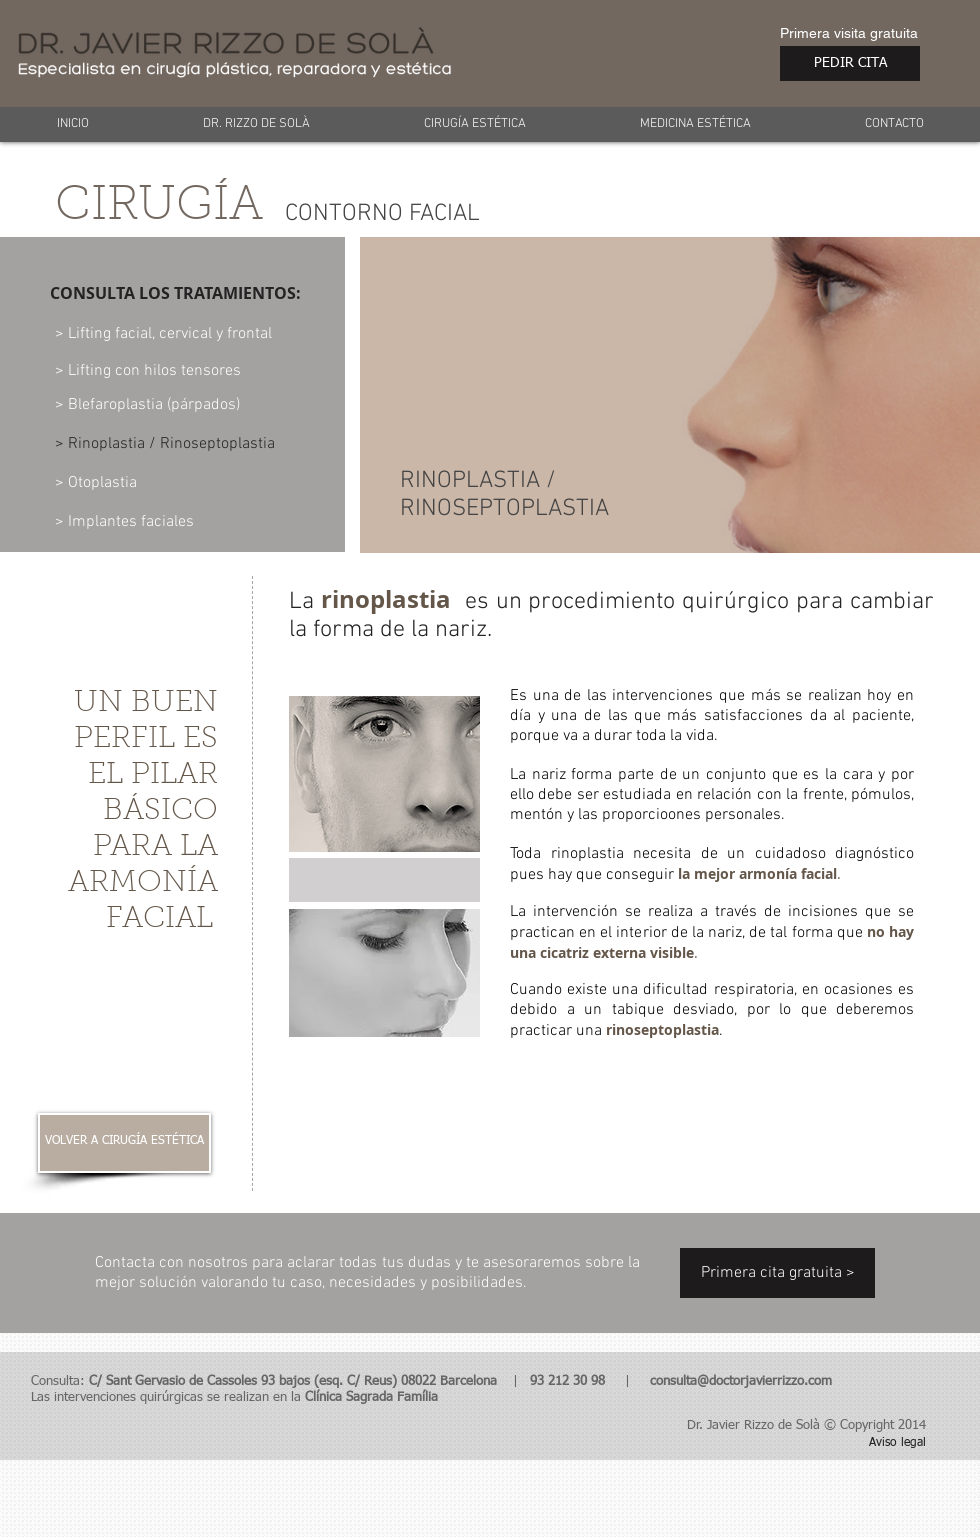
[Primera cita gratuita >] (777, 1273)
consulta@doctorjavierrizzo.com (741, 1381)
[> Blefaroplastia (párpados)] (151, 405)
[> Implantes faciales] (125, 522)
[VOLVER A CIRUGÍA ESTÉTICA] (124, 1143)
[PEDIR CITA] (850, 63)
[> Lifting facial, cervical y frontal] (165, 334)
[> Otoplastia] (123, 483)
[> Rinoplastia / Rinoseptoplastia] (168, 444)
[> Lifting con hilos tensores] (149, 371)
